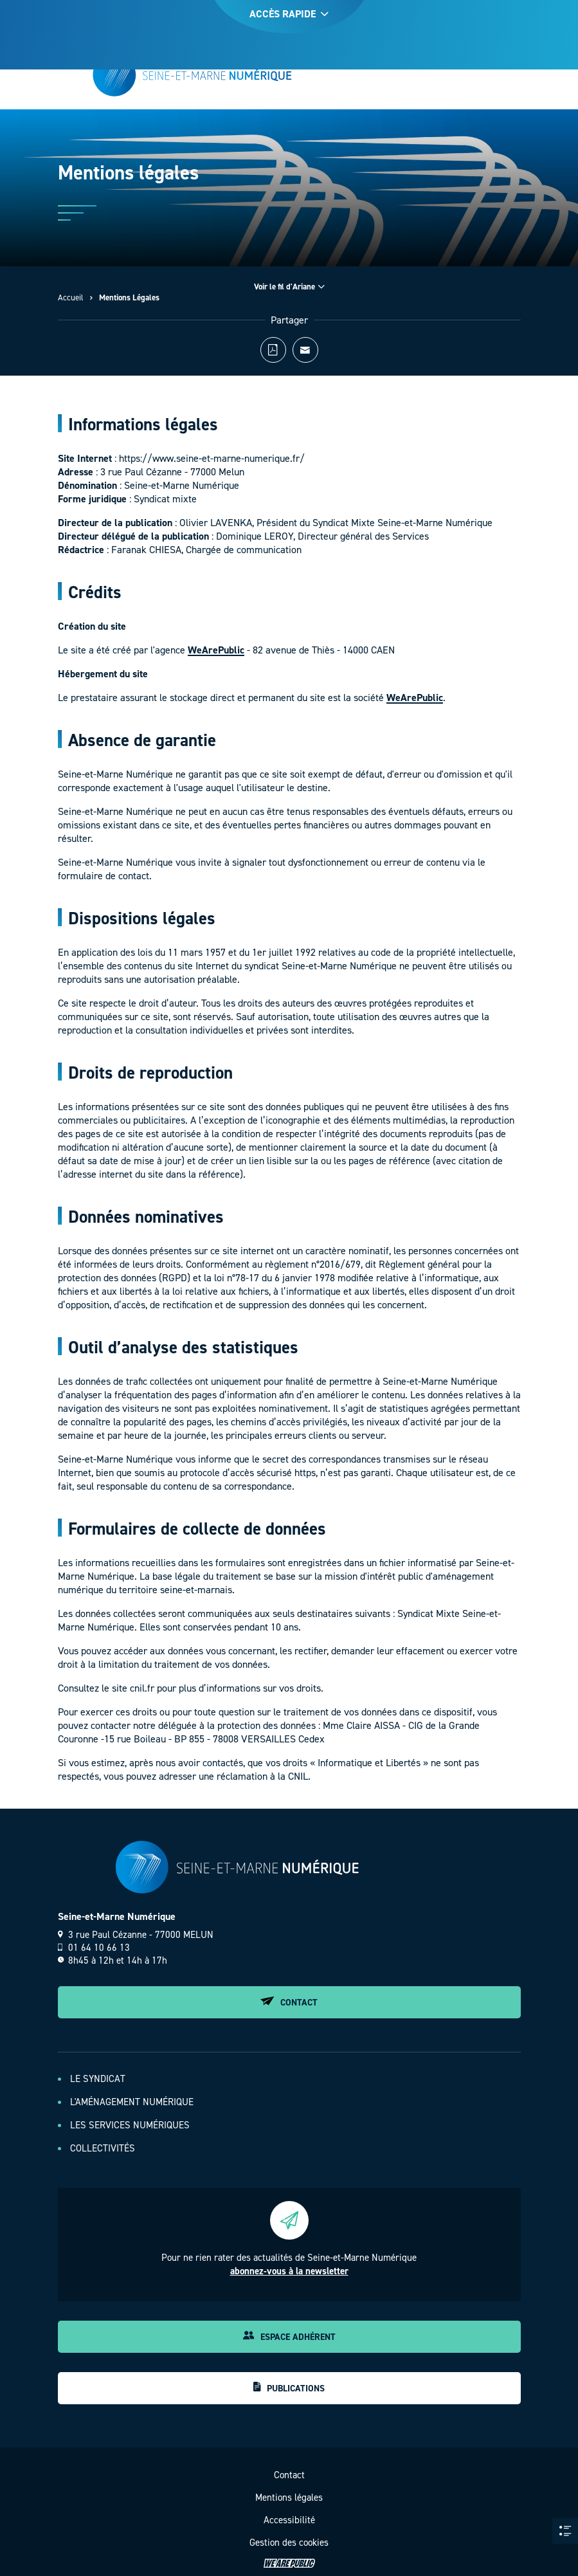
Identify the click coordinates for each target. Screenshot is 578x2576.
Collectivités (102, 2148)
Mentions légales (289, 2497)
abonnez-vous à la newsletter (289, 2271)
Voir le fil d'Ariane (289, 286)
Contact (289, 2002)
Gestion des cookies (289, 2542)
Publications (289, 2388)
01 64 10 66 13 (94, 1947)
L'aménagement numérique (132, 2102)
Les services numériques (130, 2125)
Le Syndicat (97, 2078)
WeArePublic (216, 656)
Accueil (71, 297)
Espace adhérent (289, 2337)
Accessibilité (289, 2520)
